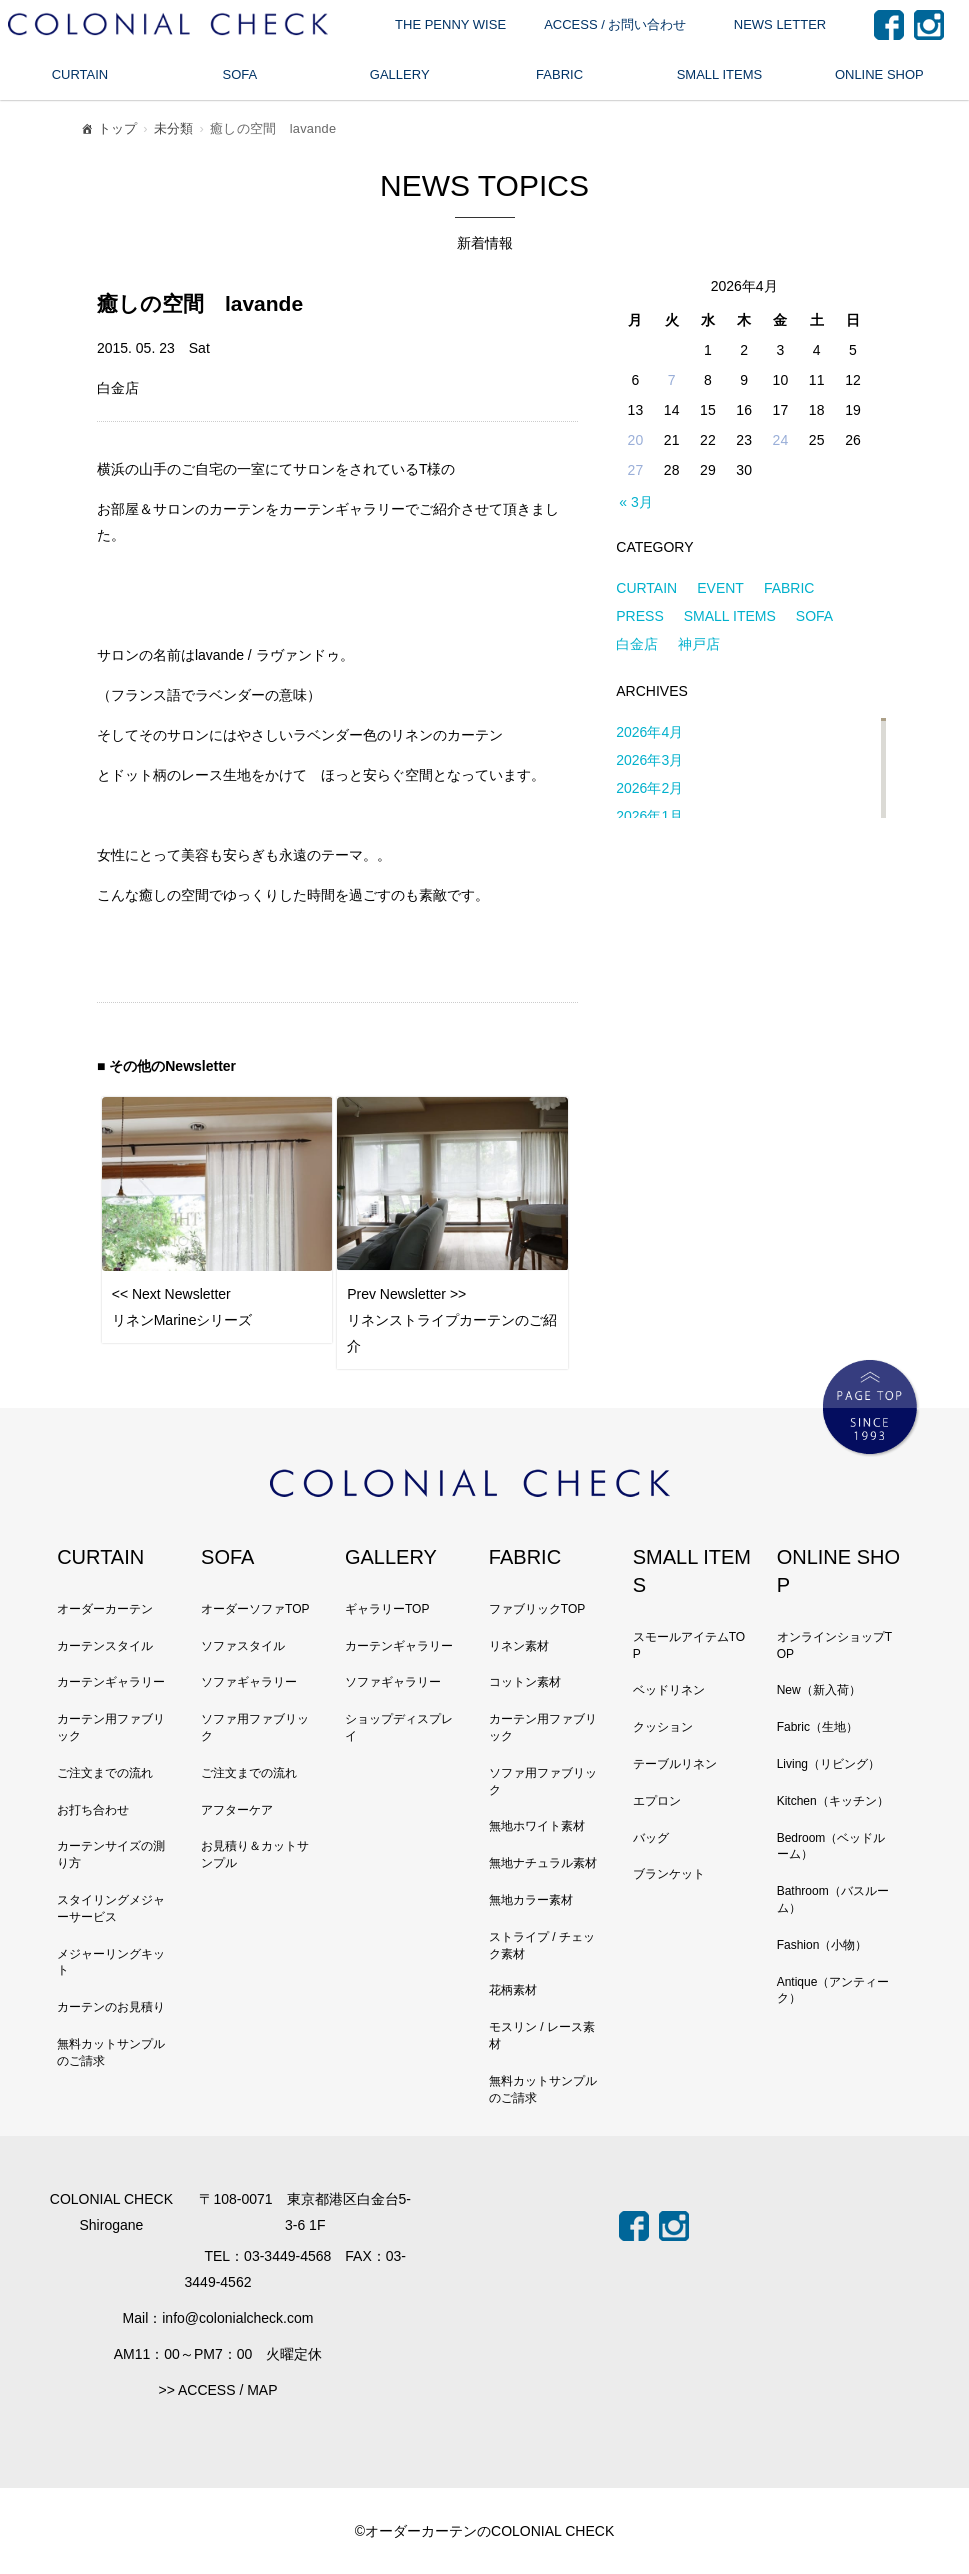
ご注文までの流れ (105, 1773)
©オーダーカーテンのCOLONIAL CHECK (485, 2531)
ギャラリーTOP (387, 1609)
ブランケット (669, 1874)
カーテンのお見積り (111, 2007)
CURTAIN (80, 74)
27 (636, 470)
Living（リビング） (828, 1764)
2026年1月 (649, 816)
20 (636, 440)
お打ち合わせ (93, 1810)
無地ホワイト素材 (537, 1826)
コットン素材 (525, 1682)
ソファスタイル (243, 1646)
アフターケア (237, 1810)
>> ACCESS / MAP (217, 2390)
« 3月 (635, 502)
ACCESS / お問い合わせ (615, 24)
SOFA (239, 74)
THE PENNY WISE (450, 24)
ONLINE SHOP (879, 74)
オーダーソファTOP (255, 1609)
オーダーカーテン (105, 1609)
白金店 (637, 644)
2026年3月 (649, 760)
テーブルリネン (675, 1764)
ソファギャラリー (249, 1682)
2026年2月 (649, 788)
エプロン (657, 1801)
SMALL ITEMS (719, 74)
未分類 (174, 128)
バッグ (651, 1838)
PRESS (639, 616)
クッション (663, 1727)
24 (781, 440)
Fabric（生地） (817, 1727)
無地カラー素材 (531, 1900)
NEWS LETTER (780, 24)
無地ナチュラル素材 (543, 1863)
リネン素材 (519, 1646)
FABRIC (559, 74)
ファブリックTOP (537, 1609)
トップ (108, 131)
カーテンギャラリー (111, 1682)
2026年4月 (649, 732)
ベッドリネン (669, 1690)
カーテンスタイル (105, 1646)
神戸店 (699, 644)
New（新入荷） (819, 1690)
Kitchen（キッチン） (833, 1801)
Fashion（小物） (822, 1945)
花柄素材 (513, 1990)
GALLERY (400, 74)
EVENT (720, 588)
